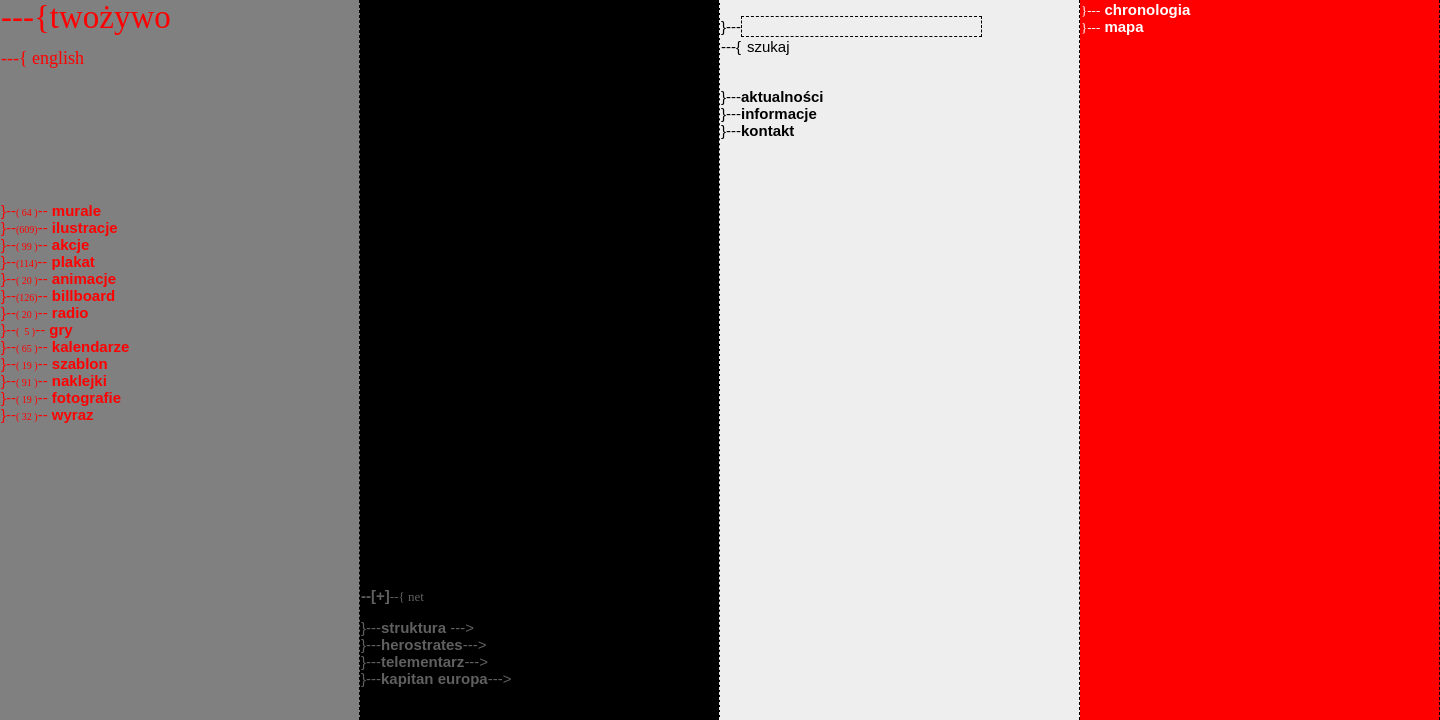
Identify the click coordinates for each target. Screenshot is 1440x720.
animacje (82, 278)
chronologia (1135, 9)
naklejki (77, 380)
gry (59, 329)
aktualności (782, 96)
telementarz (422, 661)
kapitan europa (434, 678)
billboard (82, 295)
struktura (415, 627)
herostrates (422, 644)
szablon (78, 363)
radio (68, 312)
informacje (779, 113)
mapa (1112, 26)
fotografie (84, 397)
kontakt (767, 130)
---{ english (42, 58)
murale (74, 210)
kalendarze (89, 346)
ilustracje (83, 227)
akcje (69, 244)
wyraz (71, 414)
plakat (71, 261)
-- (392, 595)
